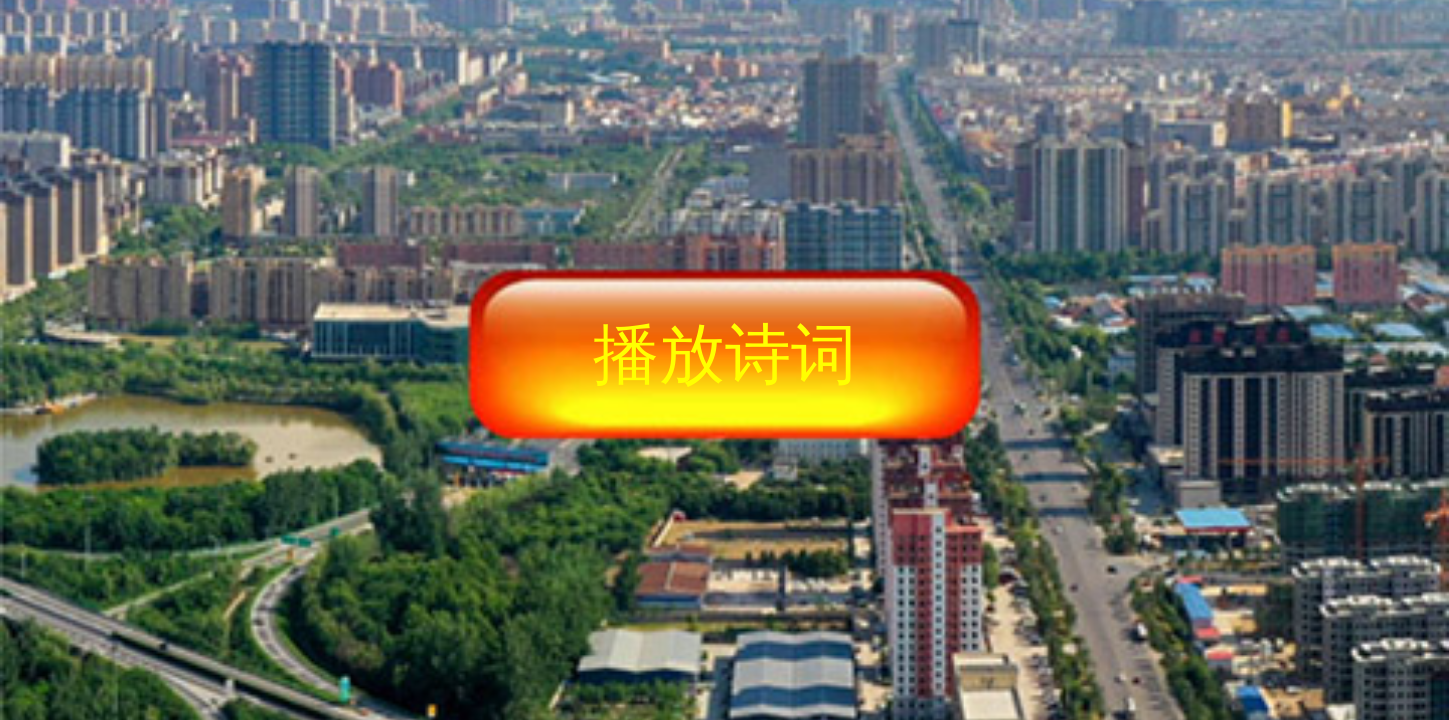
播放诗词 (725, 354)
